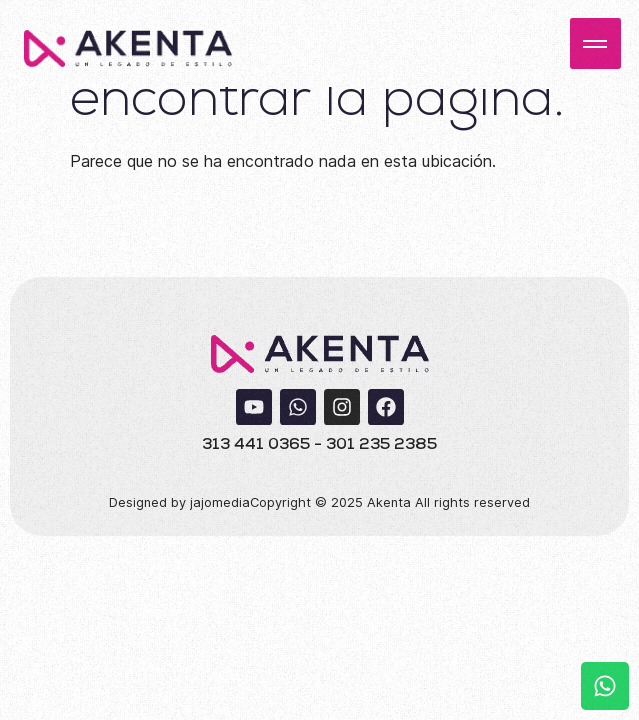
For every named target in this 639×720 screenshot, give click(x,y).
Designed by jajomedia (179, 502)
